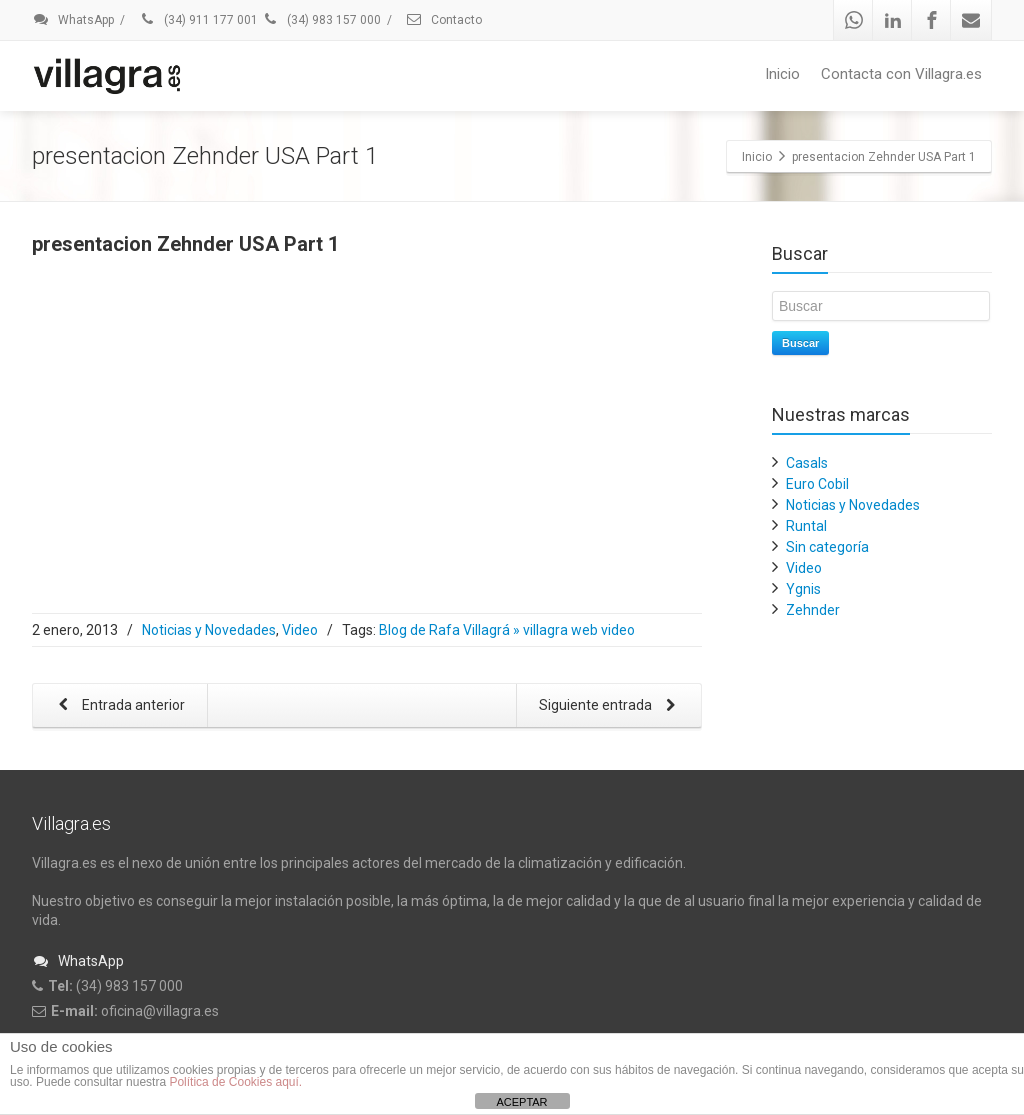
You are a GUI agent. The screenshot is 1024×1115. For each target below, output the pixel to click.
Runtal (806, 526)
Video (300, 630)
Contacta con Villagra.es (901, 74)
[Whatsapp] (854, 20)
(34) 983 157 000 (321, 20)
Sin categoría (827, 547)
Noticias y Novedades (209, 630)
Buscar (800, 343)
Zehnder (813, 610)
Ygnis (803, 589)
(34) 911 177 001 (198, 20)
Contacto (443, 20)
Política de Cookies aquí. (235, 1082)
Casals (807, 463)
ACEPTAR (521, 1102)
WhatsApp (73, 20)
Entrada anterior (118, 706)
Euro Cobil (817, 484)
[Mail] (971, 20)
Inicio (782, 74)
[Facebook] (932, 20)
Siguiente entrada (611, 706)
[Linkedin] (893, 20)
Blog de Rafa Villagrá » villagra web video (507, 630)
